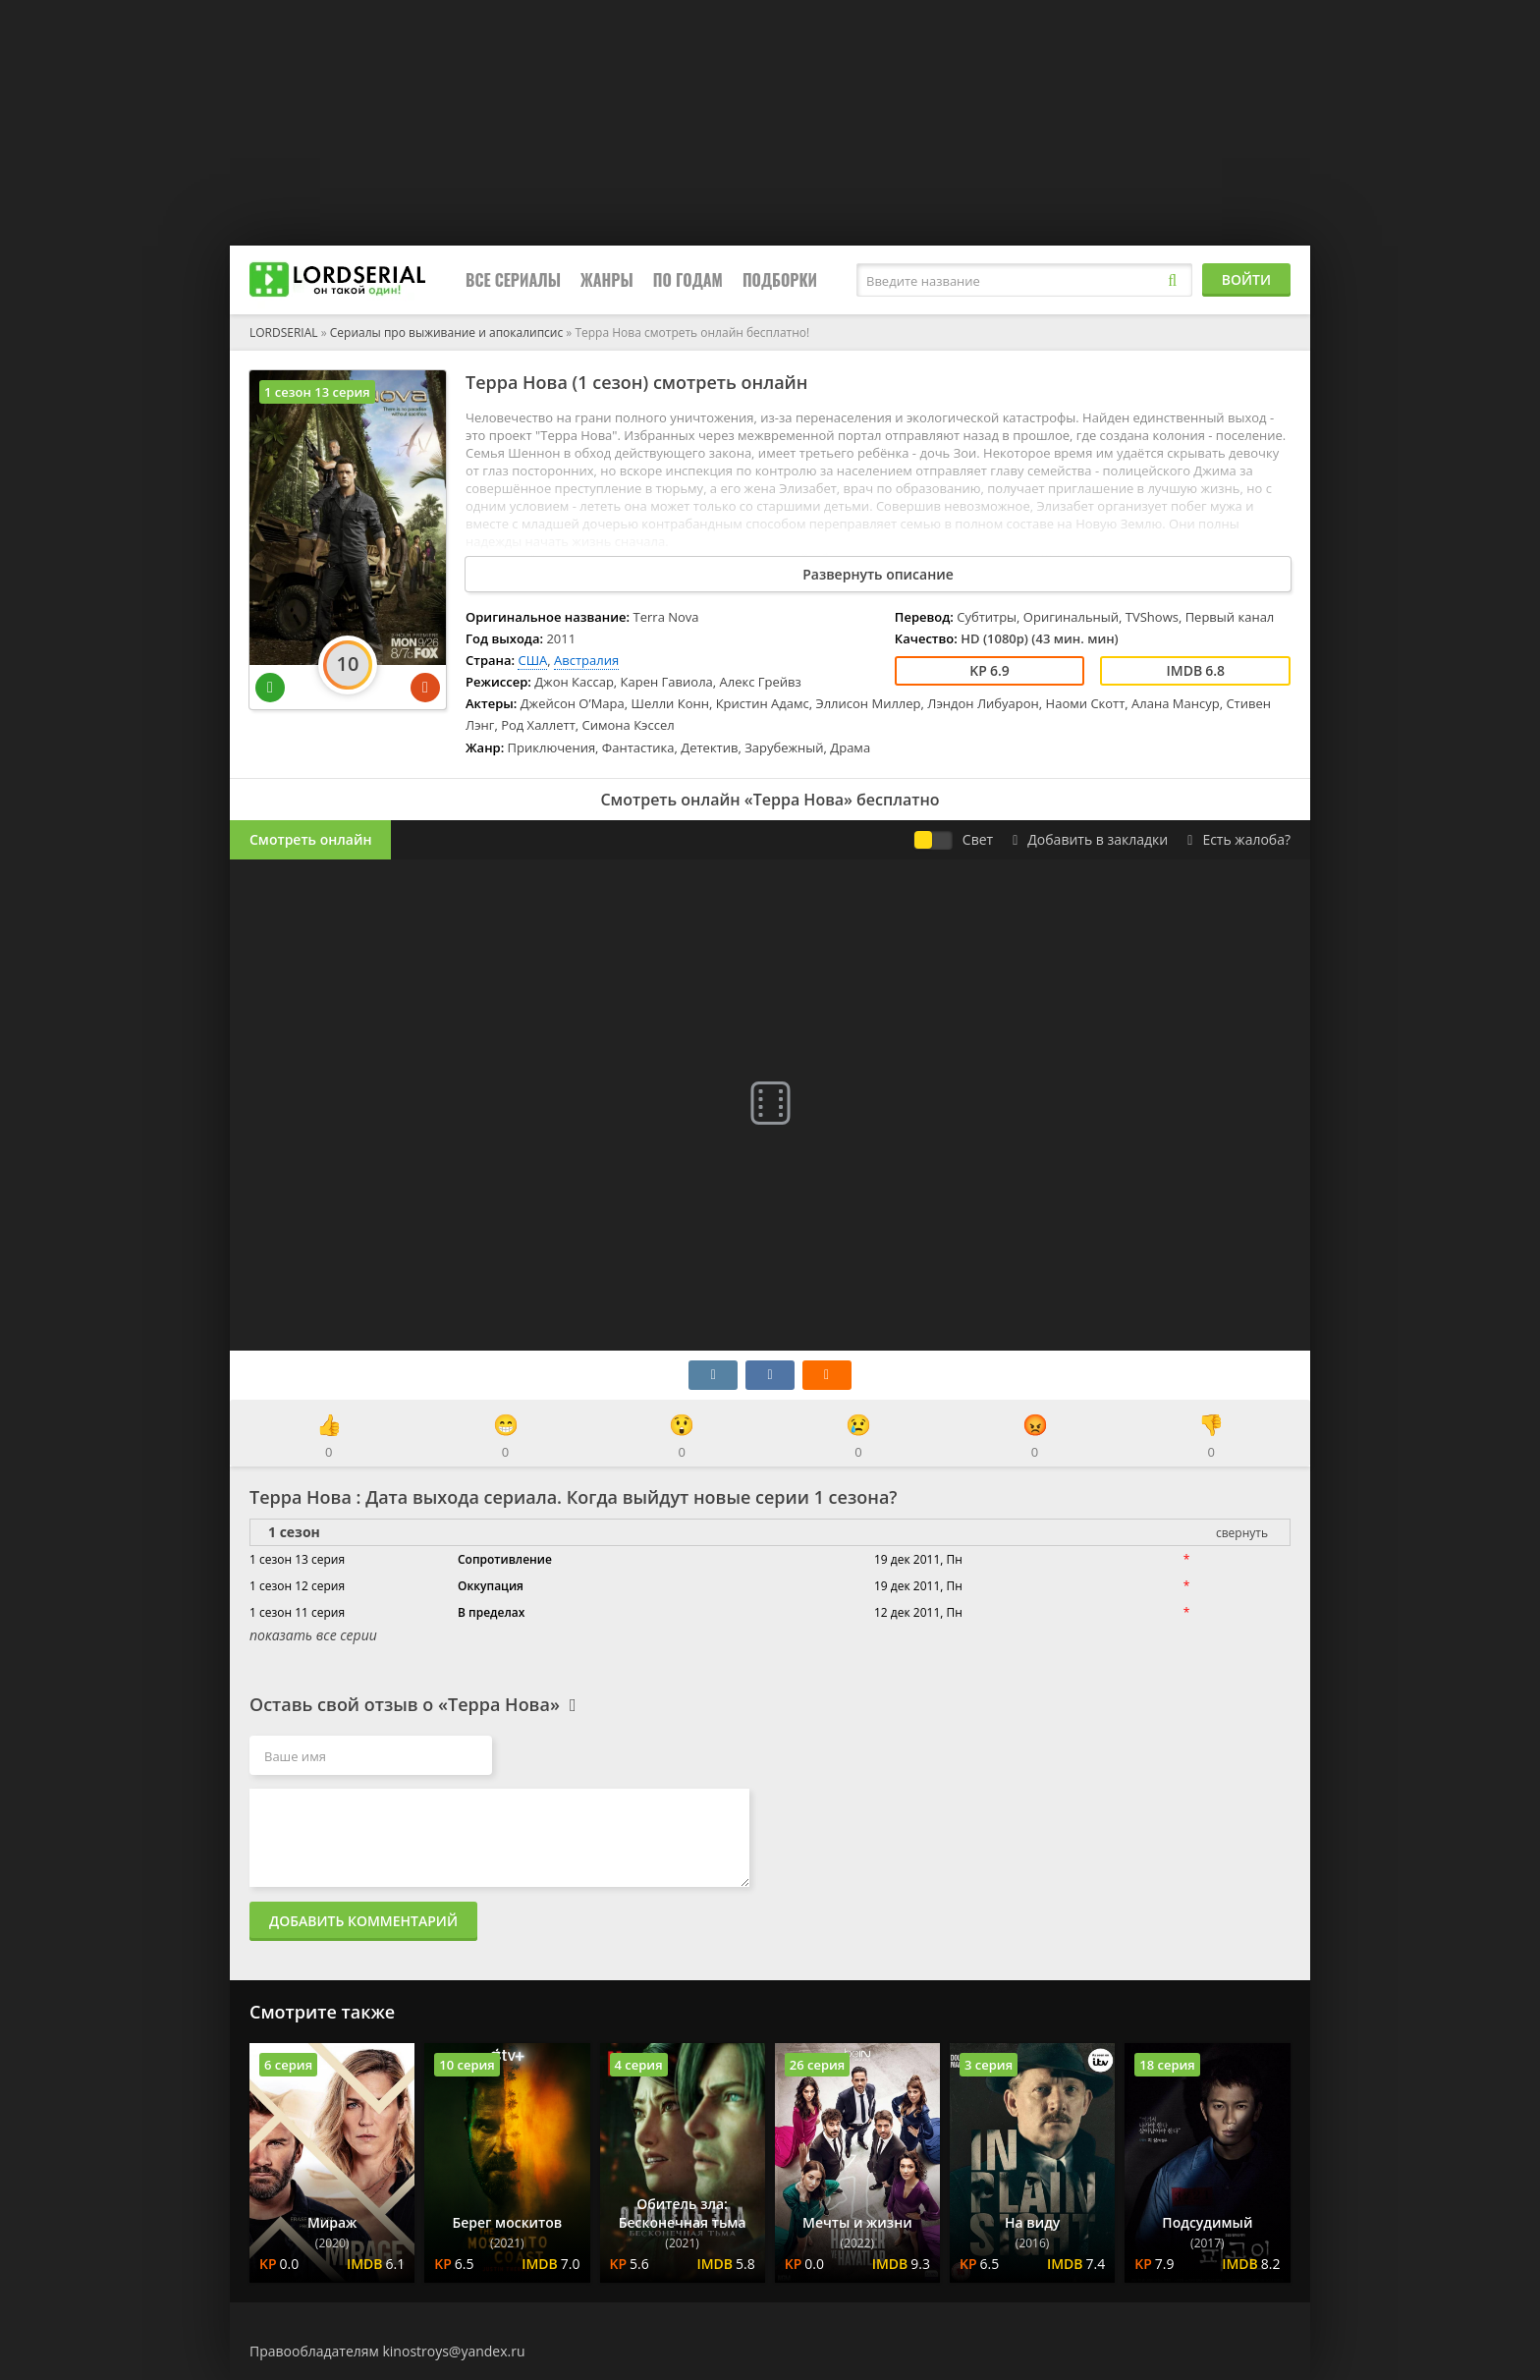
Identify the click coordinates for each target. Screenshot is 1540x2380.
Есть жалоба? (1239, 839)
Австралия (586, 660)
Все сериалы (513, 280)
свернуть (1242, 1532)
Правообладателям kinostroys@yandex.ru (387, 2351)
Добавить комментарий (363, 1920)
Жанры (606, 280)
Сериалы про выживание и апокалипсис (446, 332)
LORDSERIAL (283, 332)
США (532, 660)
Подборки (779, 280)
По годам (688, 280)
